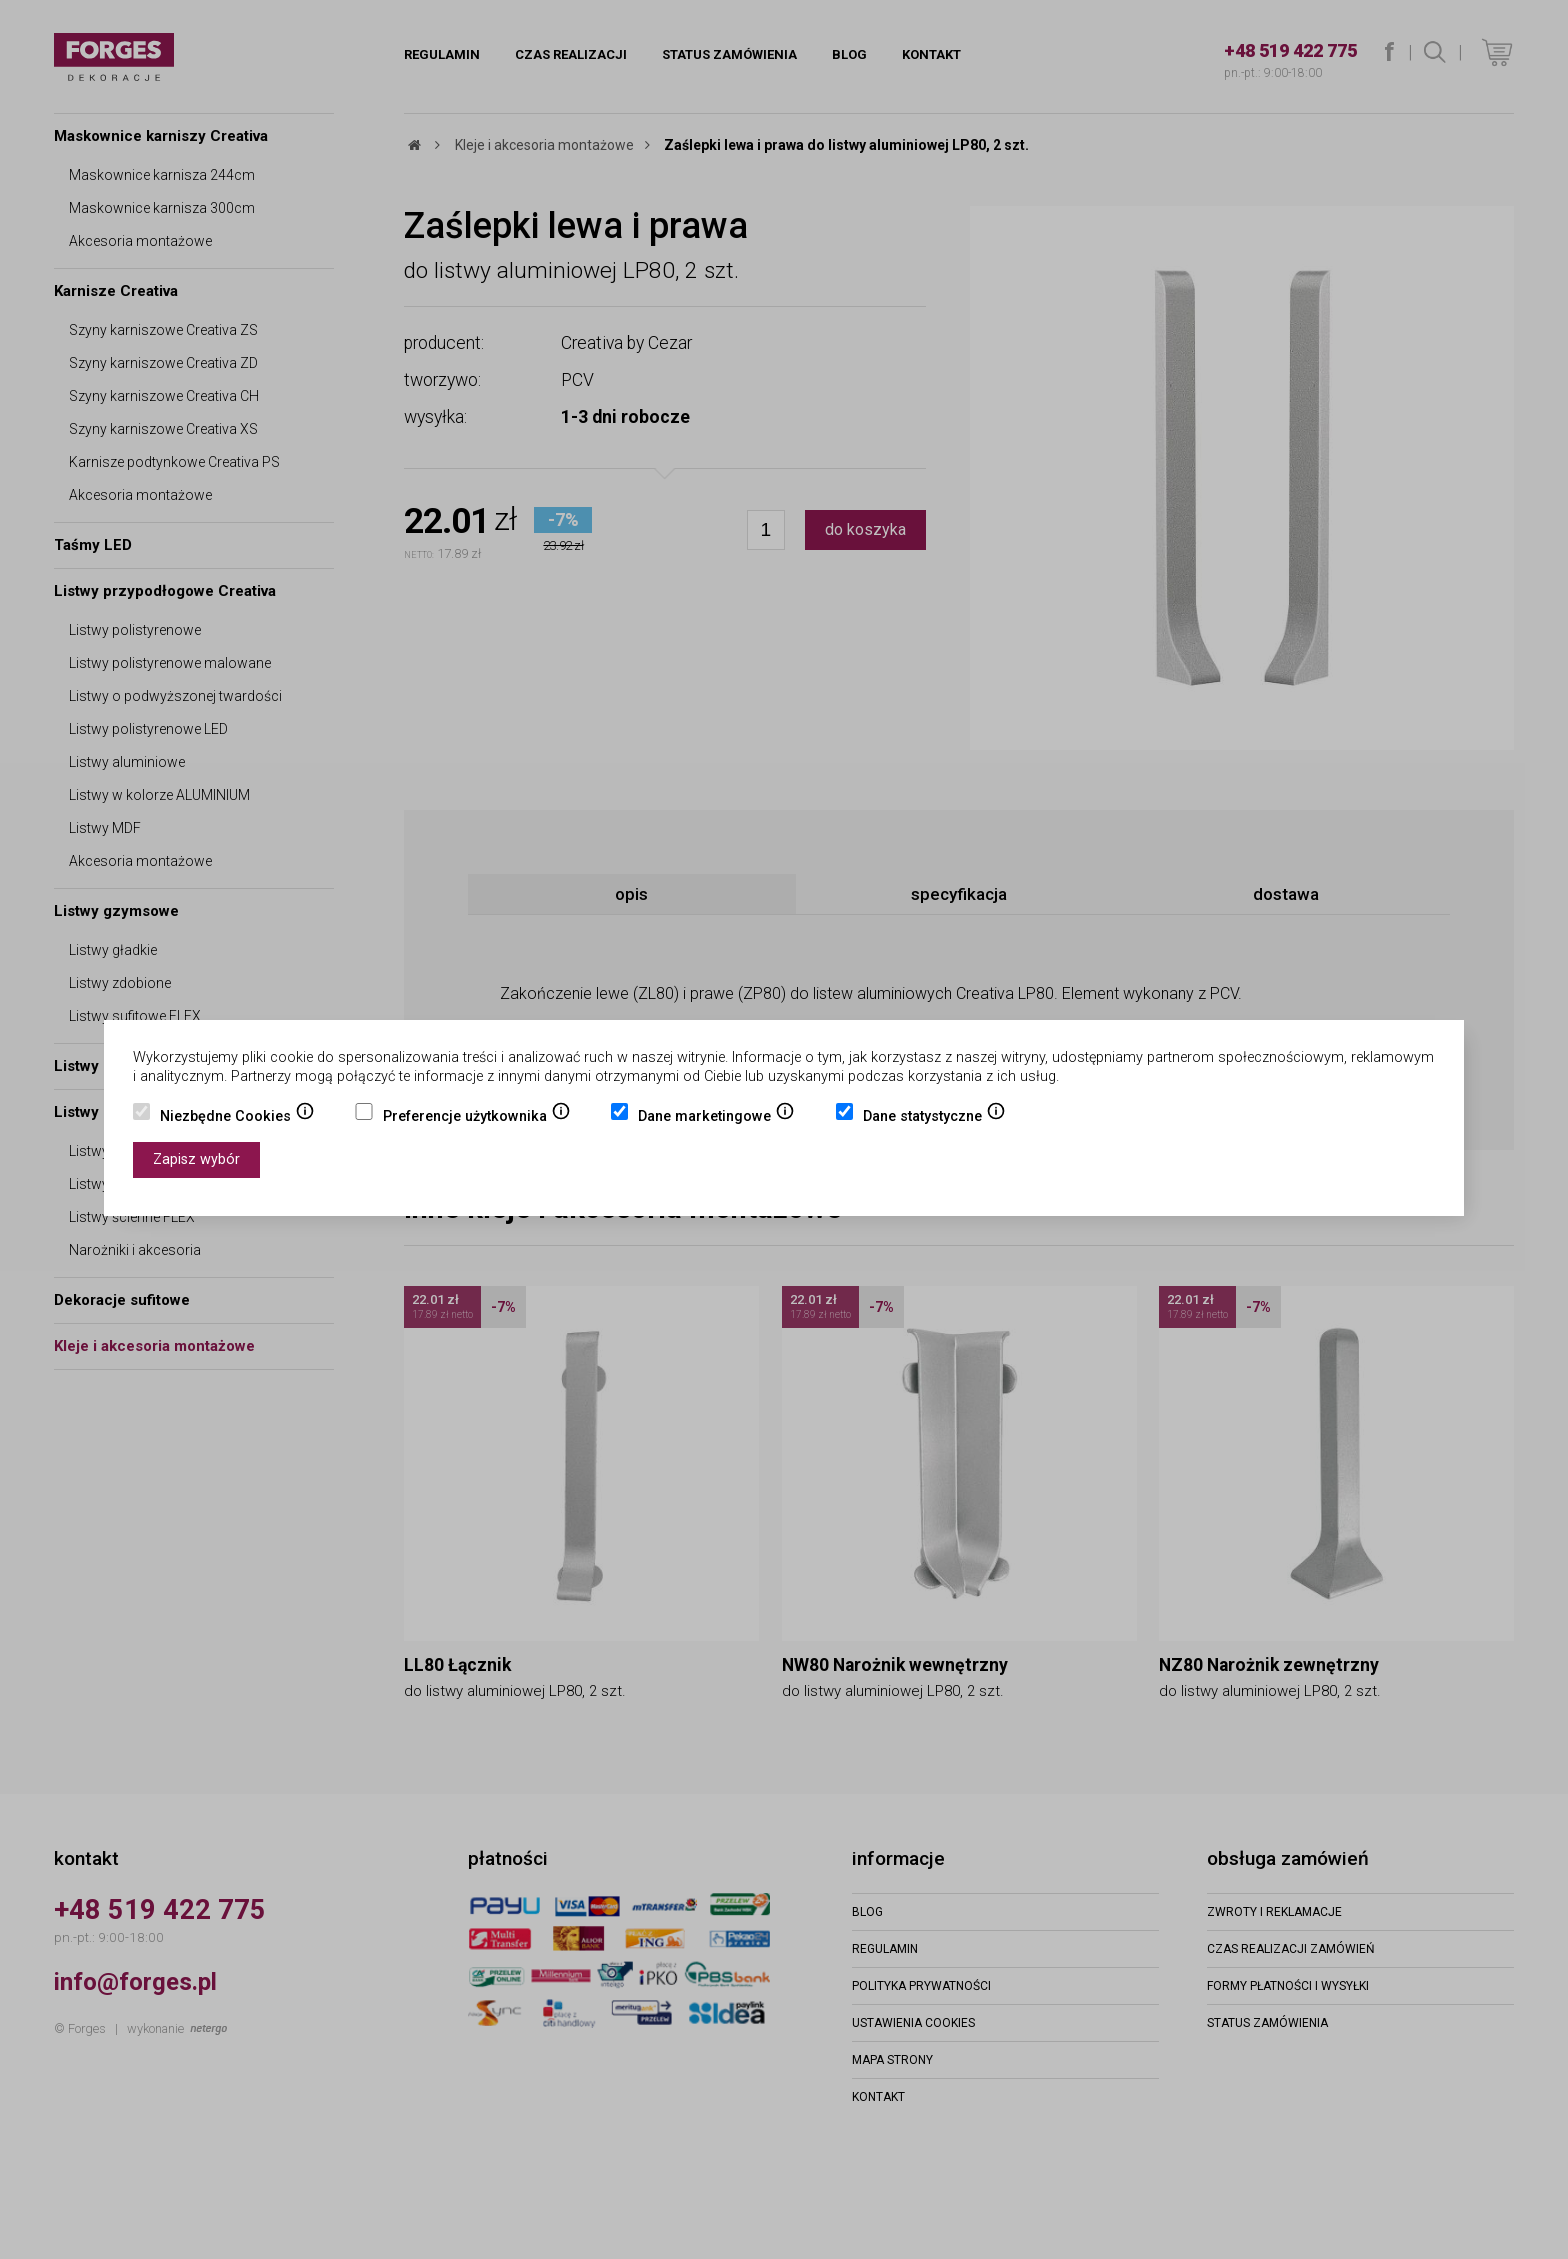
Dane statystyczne (934, 1118)
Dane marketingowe (716, 1118)
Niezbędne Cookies (237, 1118)
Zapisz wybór (196, 1159)
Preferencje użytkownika (477, 1118)
